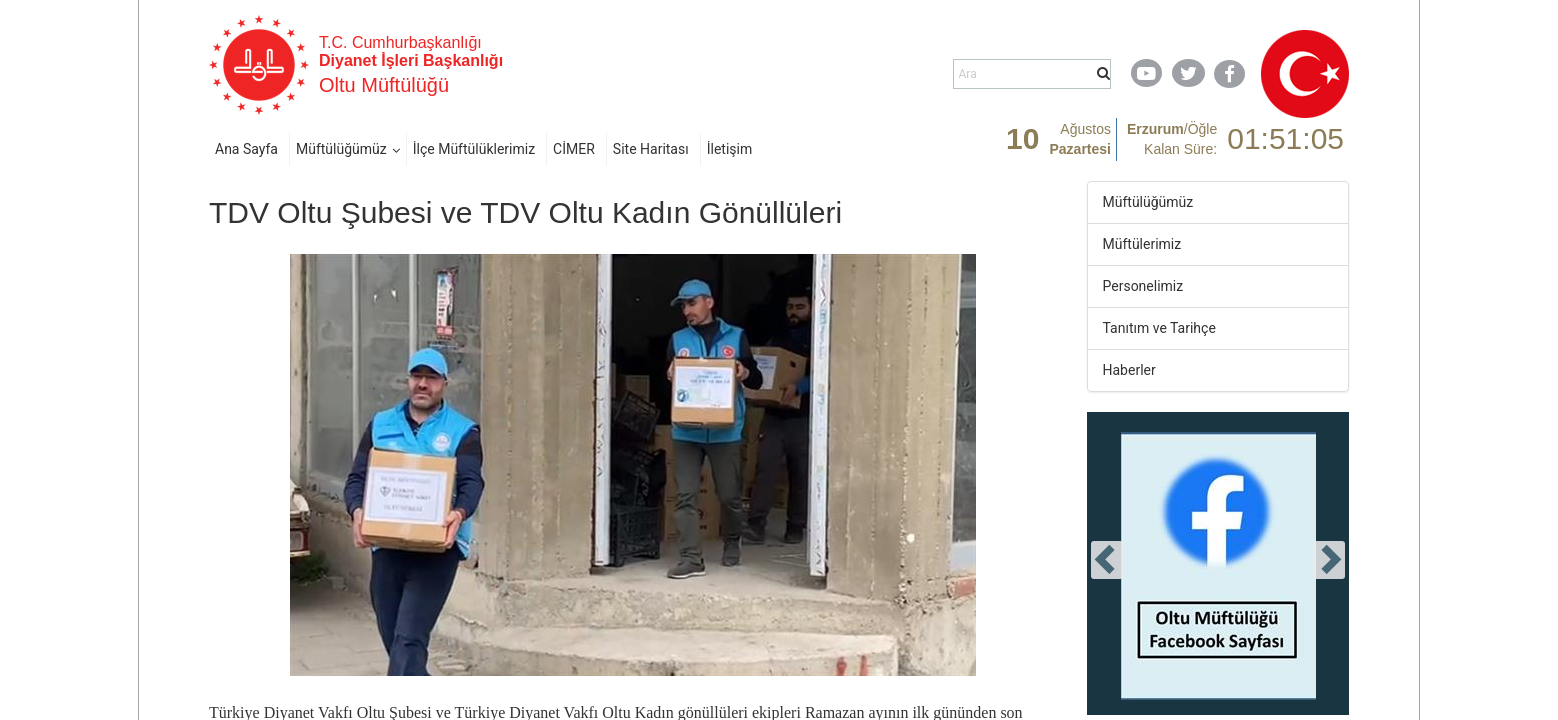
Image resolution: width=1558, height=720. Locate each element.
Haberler (1129, 370)
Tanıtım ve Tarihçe (1159, 328)
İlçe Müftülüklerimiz (474, 149)
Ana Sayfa (246, 149)
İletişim (730, 149)
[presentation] (1107, 560)
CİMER (574, 149)
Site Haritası (651, 149)
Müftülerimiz (1142, 244)
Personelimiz (1143, 286)
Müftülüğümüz (341, 149)
